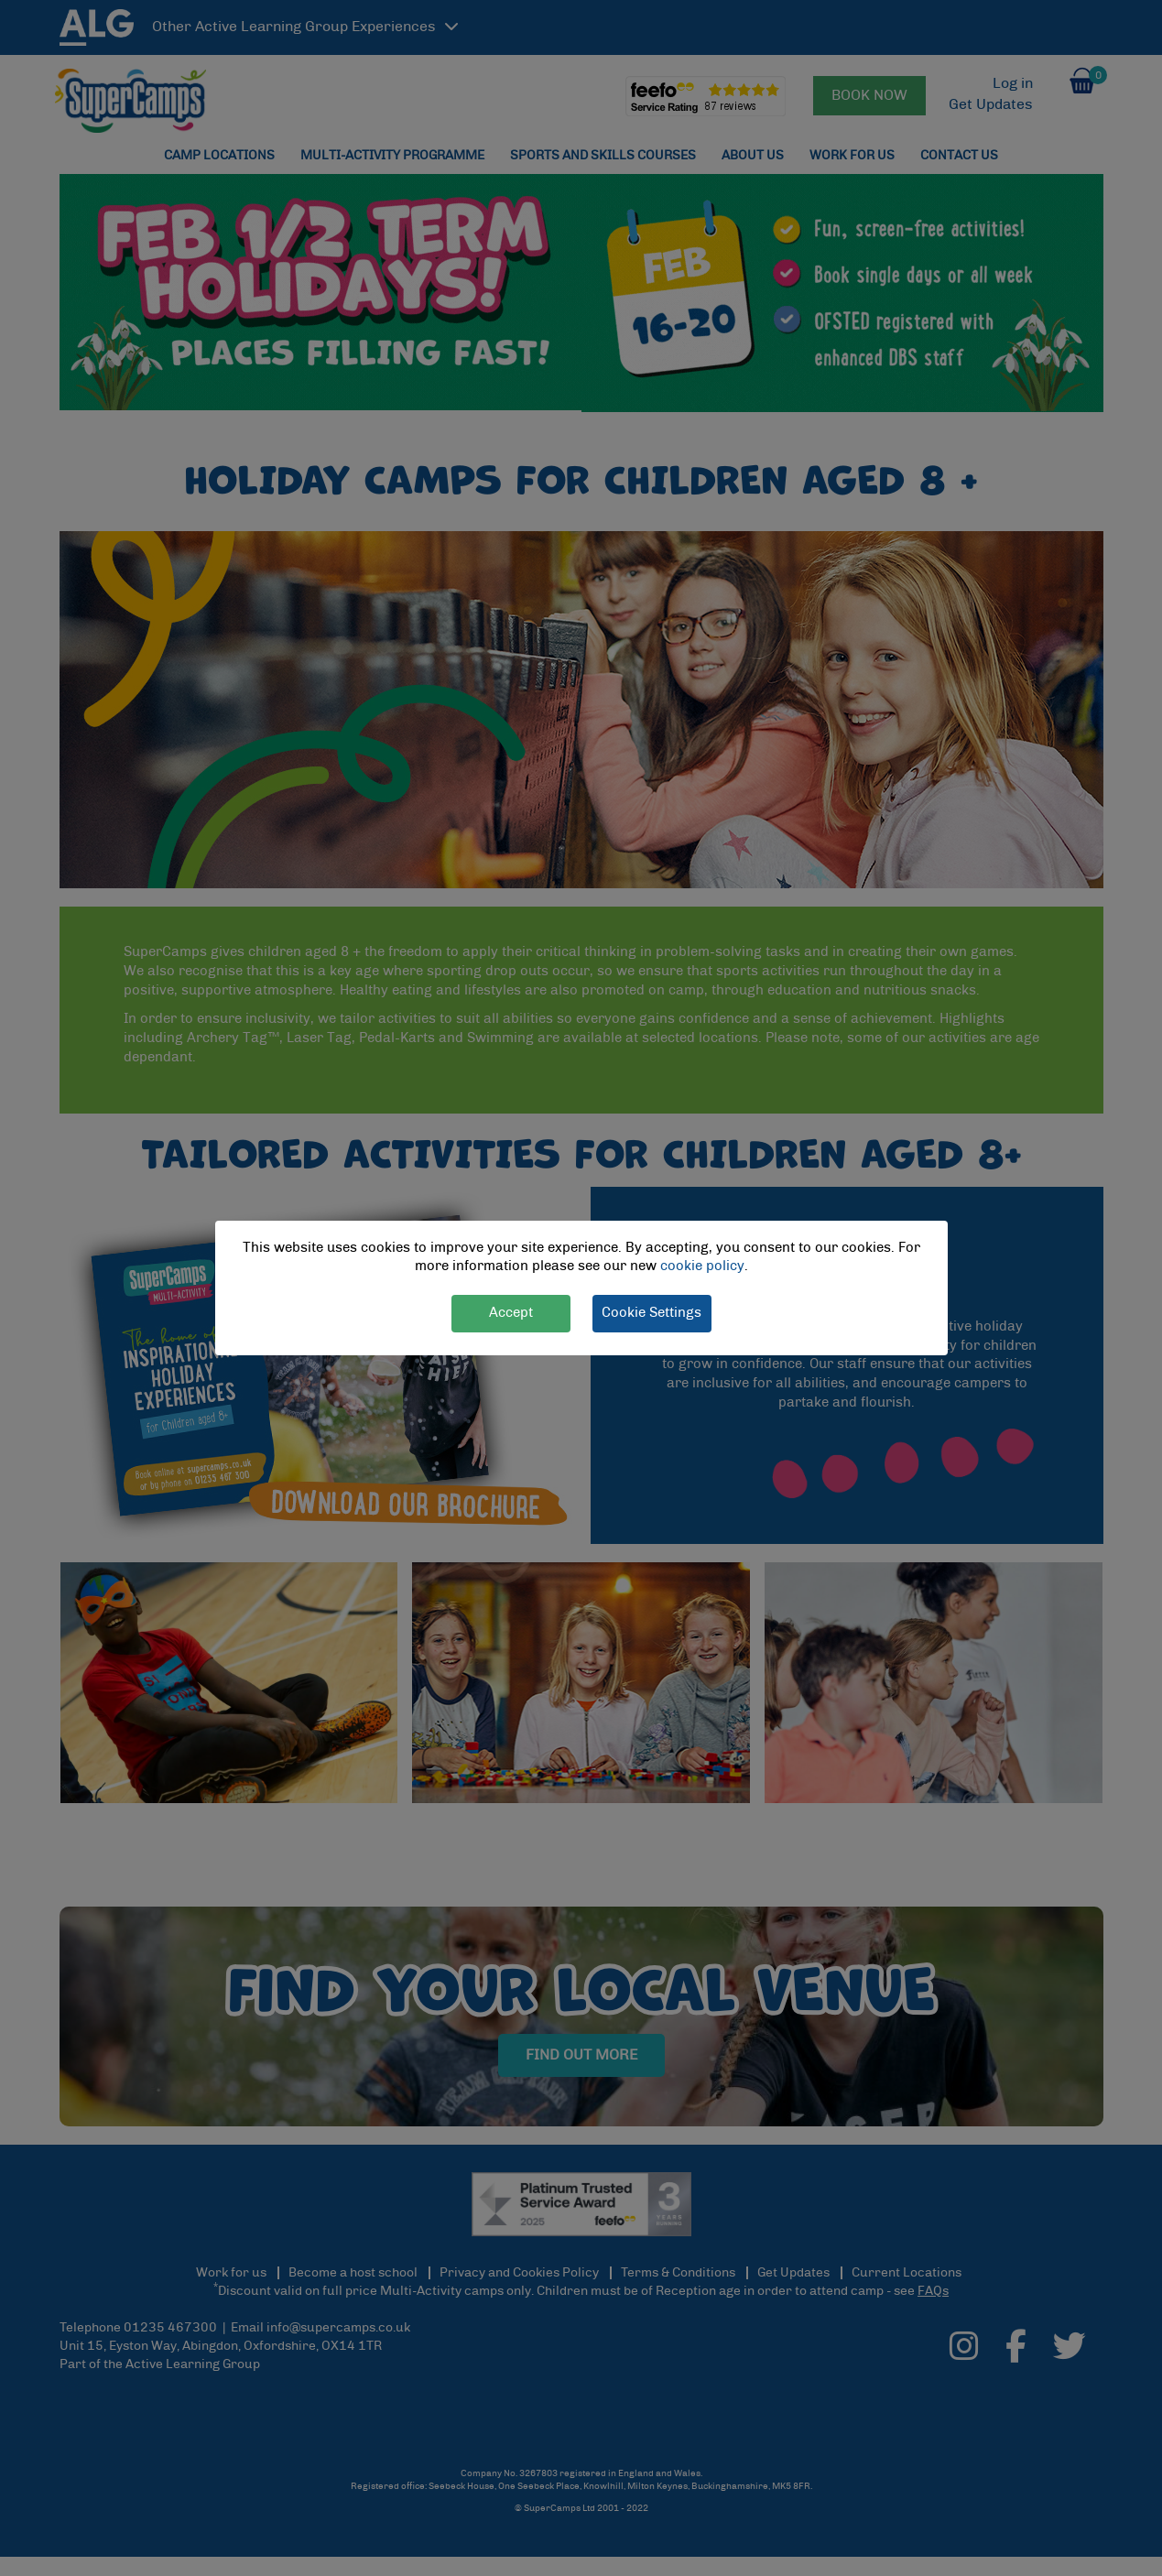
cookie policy (702, 1267)
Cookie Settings (651, 1313)
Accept (511, 1313)
